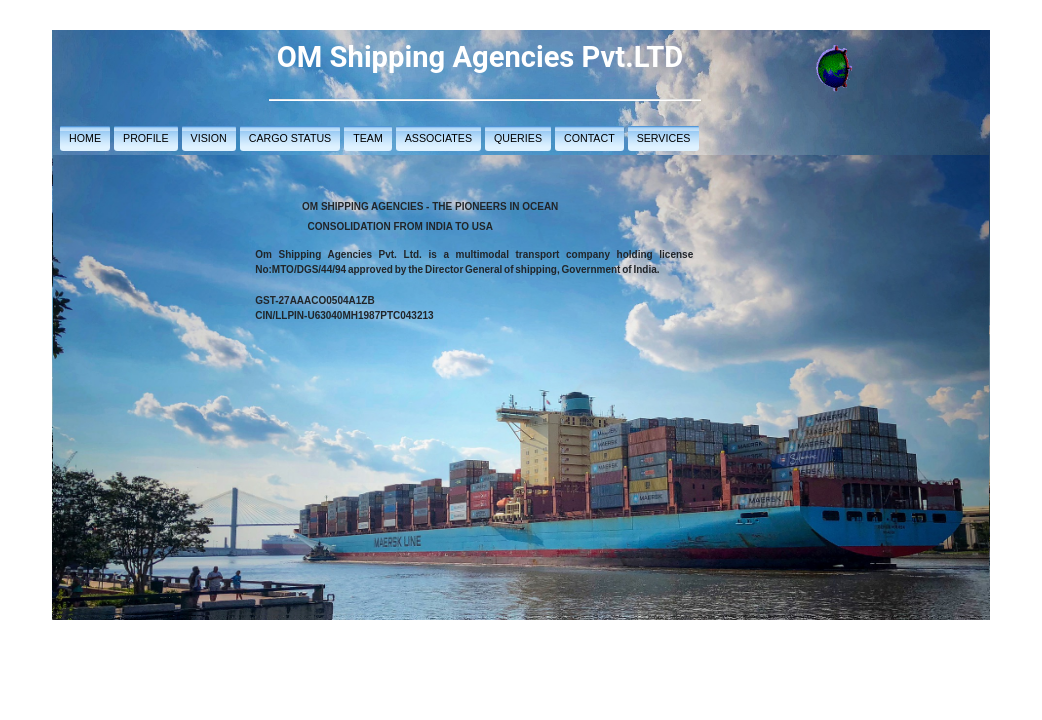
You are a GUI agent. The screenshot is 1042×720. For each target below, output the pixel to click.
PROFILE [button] (146, 138)
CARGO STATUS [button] (290, 138)
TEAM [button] (368, 138)
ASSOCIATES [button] (438, 138)
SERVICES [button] (664, 138)
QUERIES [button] (518, 138)
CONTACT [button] (589, 138)
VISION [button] (209, 138)
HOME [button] (85, 138)
